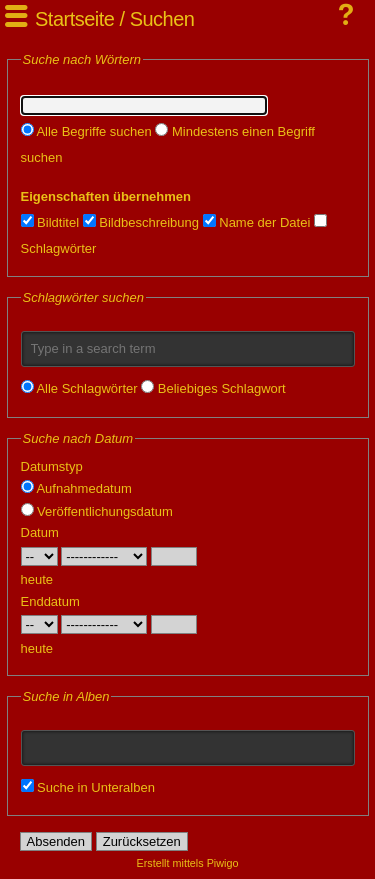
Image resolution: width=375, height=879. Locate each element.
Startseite (74, 19)
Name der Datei (257, 222)
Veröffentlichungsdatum (97, 511)
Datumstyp (52, 466)
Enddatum (50, 601)
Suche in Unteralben (88, 787)
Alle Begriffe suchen (86, 131)
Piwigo (223, 863)
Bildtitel (50, 222)
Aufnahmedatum (76, 488)
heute (37, 579)
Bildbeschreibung (141, 222)
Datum (40, 532)
